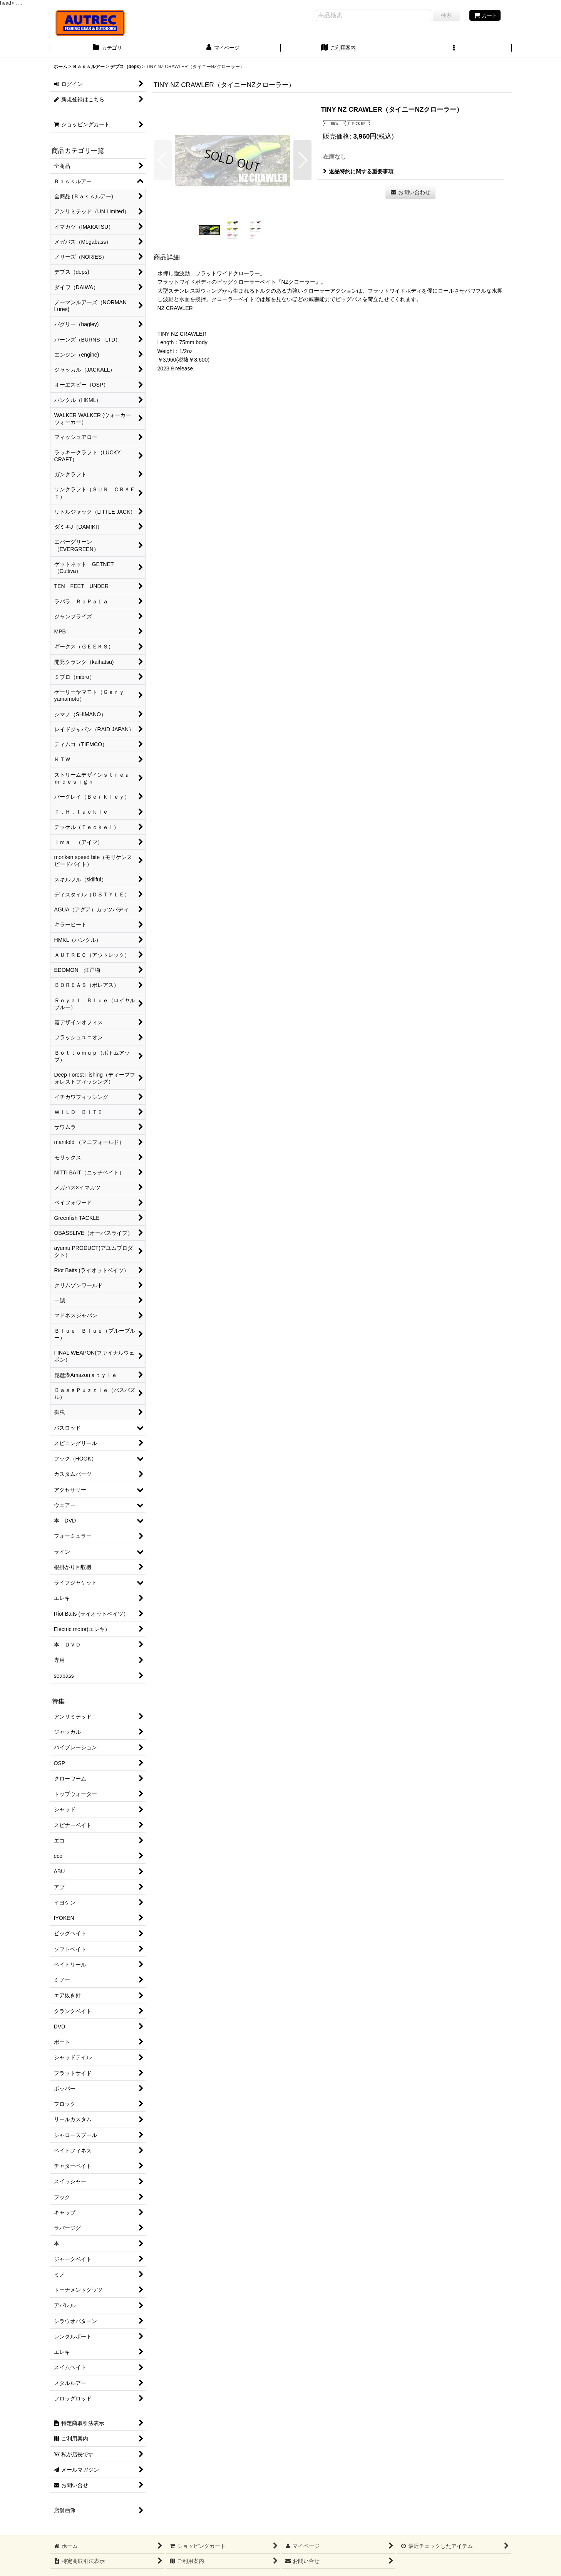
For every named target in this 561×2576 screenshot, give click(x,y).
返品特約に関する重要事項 (358, 171)
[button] (454, 48)
